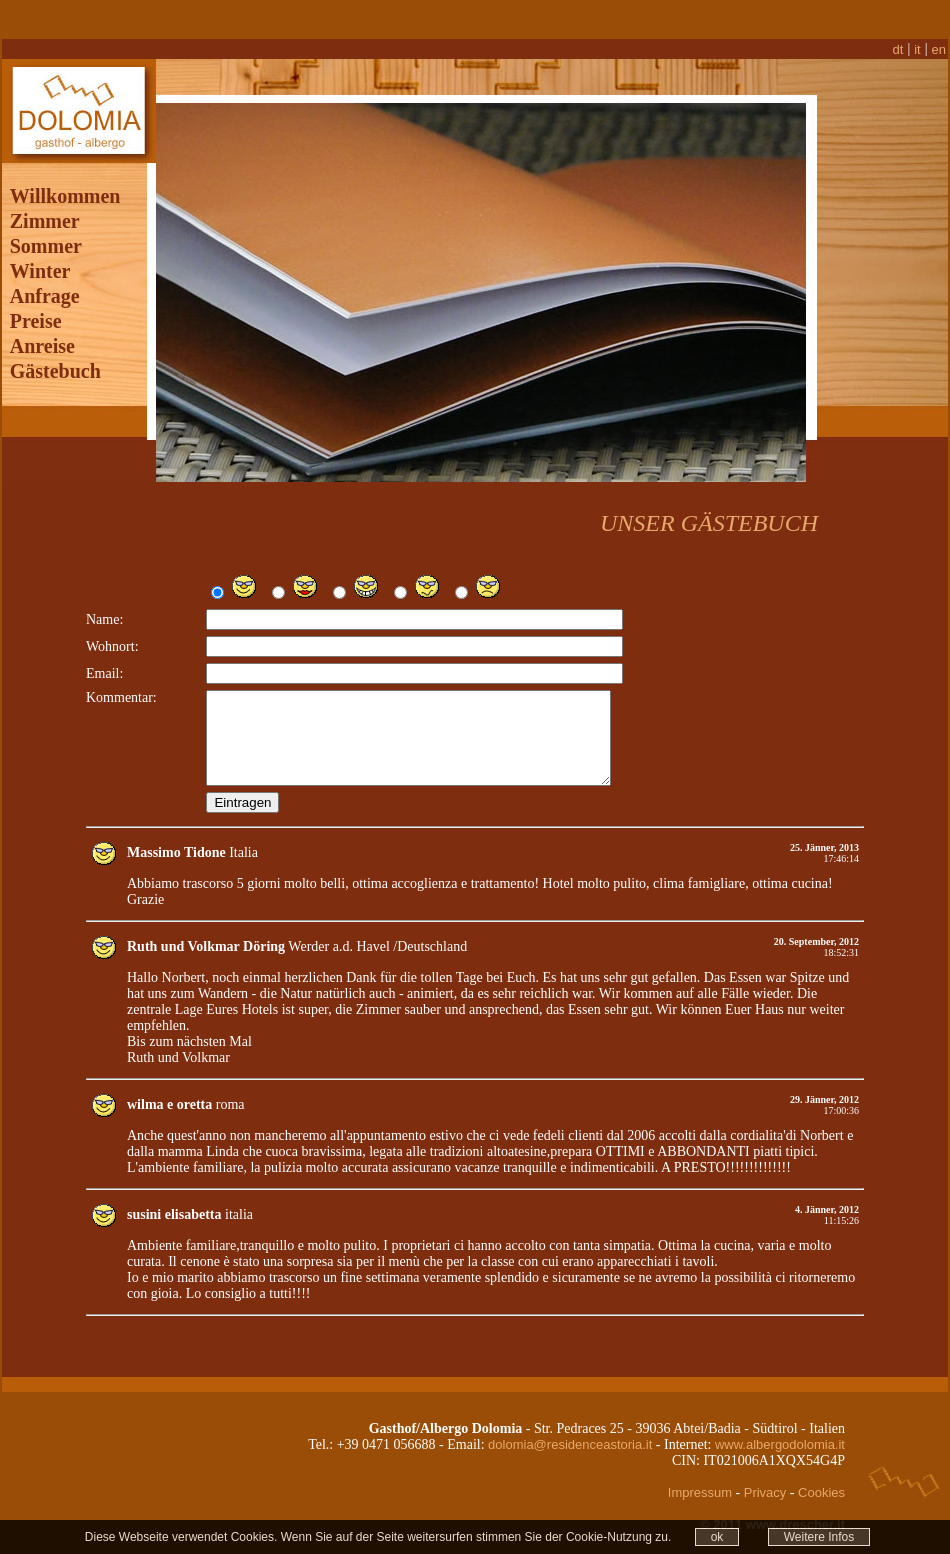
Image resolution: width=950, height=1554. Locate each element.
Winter (40, 262)
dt (898, 40)
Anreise (42, 337)
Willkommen (65, 187)
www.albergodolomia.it (780, 1453)
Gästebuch (55, 362)
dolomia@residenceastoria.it (570, 1453)
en (939, 40)
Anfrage (45, 287)
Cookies (821, 1501)
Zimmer (45, 212)
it (917, 40)
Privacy (765, 1501)
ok (717, 1537)
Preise (36, 312)
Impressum (700, 1501)
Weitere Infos (819, 1537)
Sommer (46, 237)
